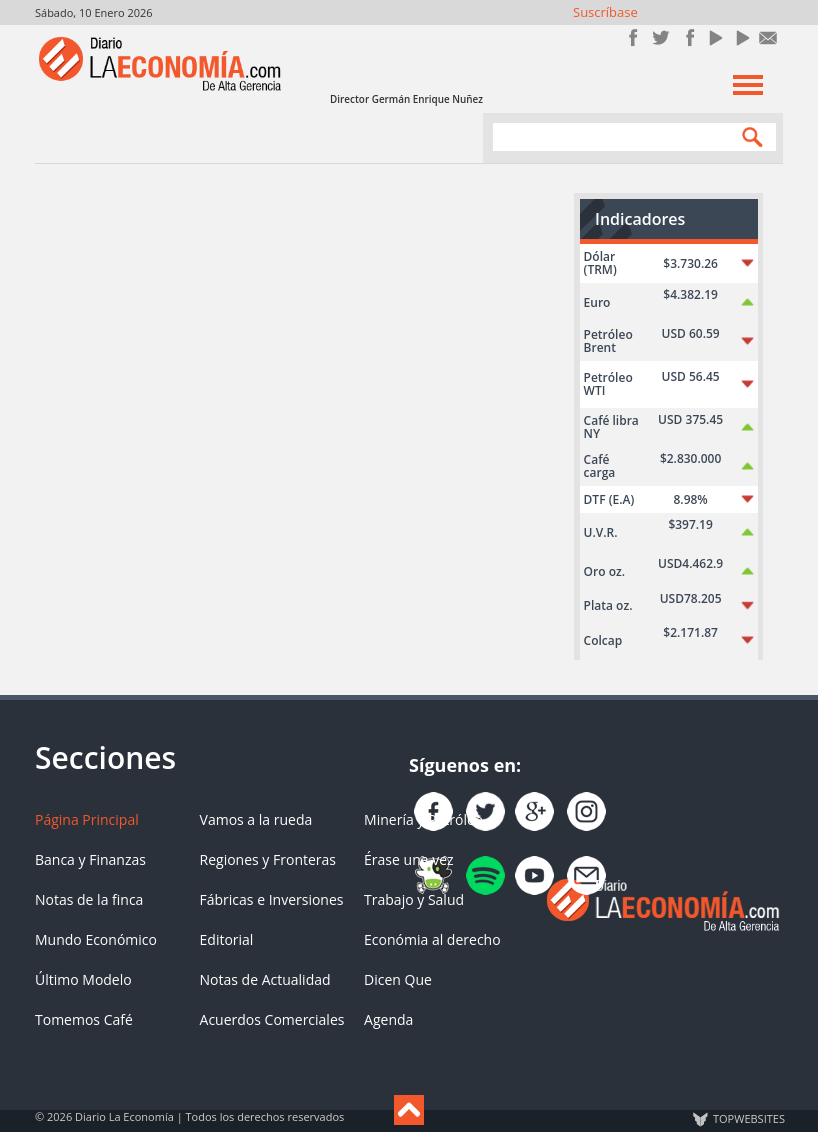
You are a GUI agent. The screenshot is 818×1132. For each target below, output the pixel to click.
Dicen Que (398, 979)
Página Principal (87, 819)
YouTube (714, 37)
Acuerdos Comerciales (272, 1019)
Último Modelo (83, 979)
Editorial (227, 939)
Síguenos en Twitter (660, 37)
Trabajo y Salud (414, 899)
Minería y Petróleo (423, 819)
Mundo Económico (96, 939)
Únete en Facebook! (633, 37)
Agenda (388, 1019)
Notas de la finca (89, 899)
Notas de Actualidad (265, 979)
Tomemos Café (84, 1019)
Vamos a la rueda (256, 819)
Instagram (687, 37)
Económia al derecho (432, 939)
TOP (748, 1119)
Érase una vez (408, 859)
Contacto (768, 37)
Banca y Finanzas (90, 859)
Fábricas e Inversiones (272, 899)
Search (748, 136)
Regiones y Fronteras (268, 859)
